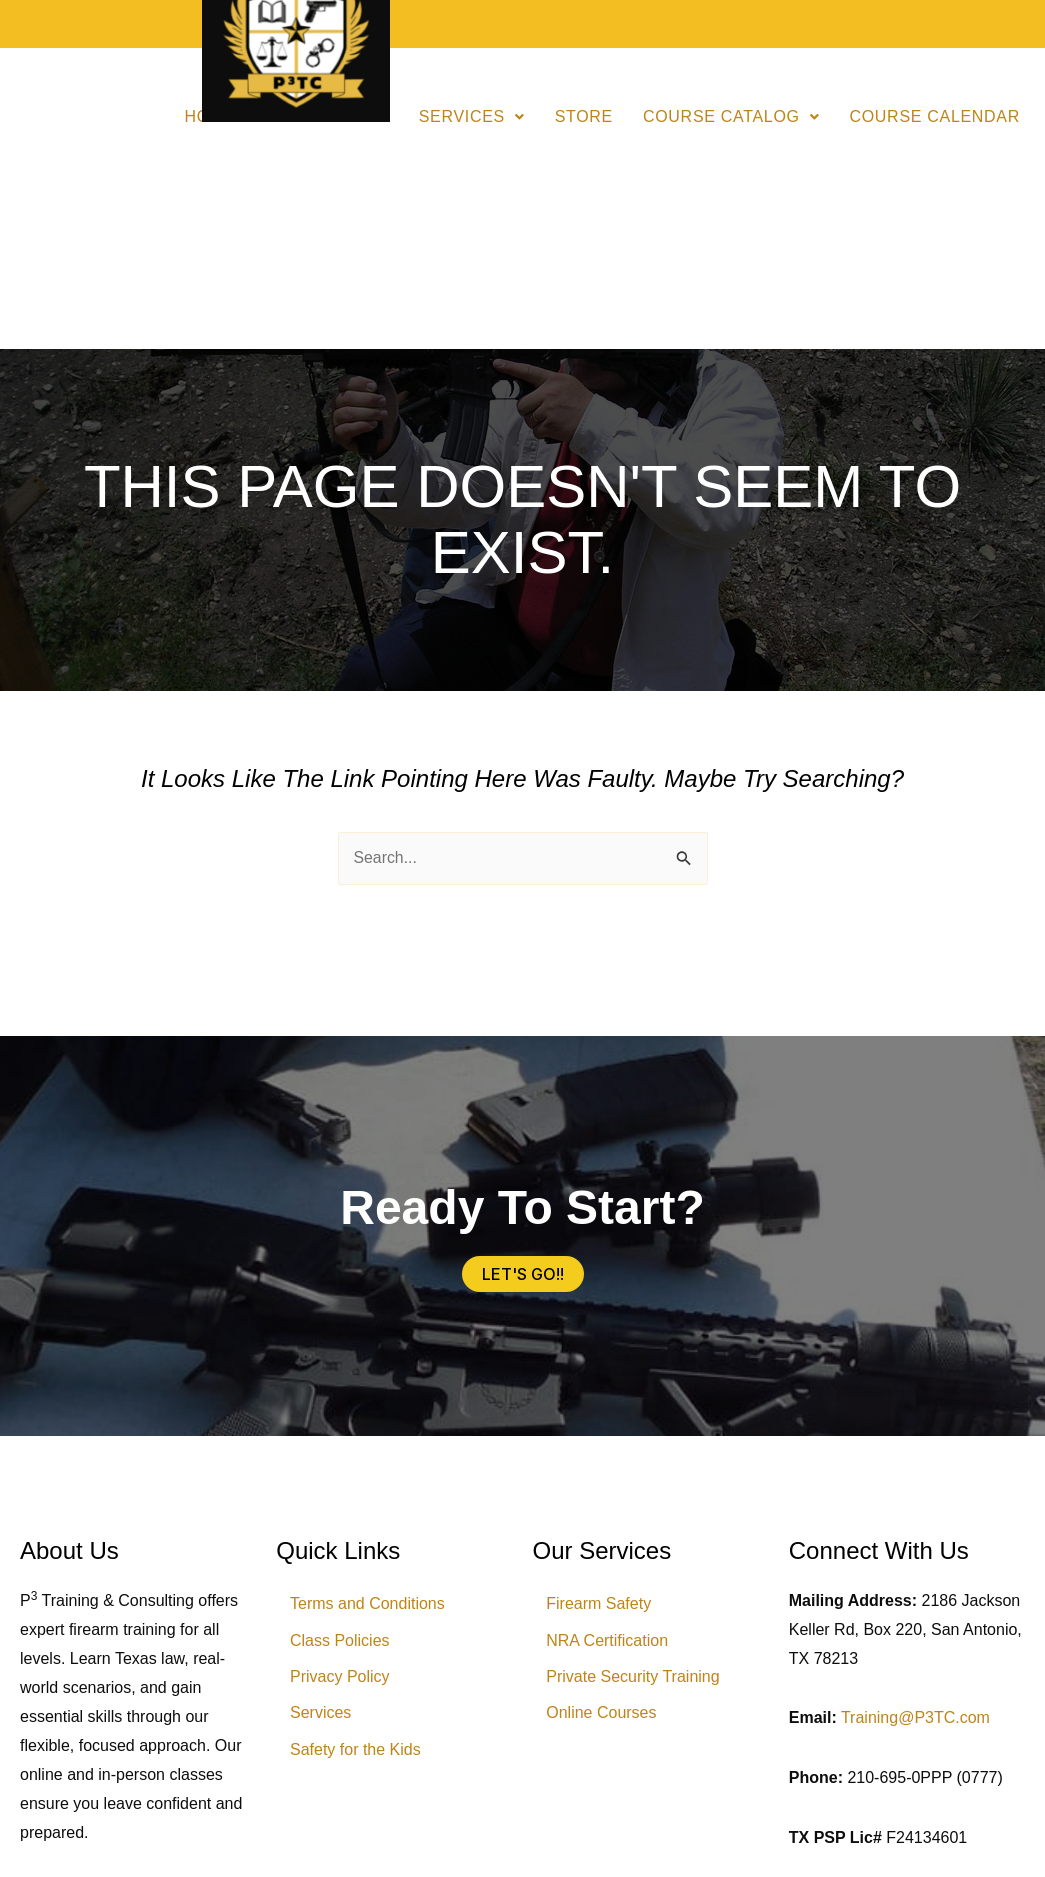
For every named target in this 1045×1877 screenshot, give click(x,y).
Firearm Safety (600, 1604)
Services (472, 116)
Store (584, 116)
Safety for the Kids (356, 1752)
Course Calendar (934, 116)
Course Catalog (731, 116)
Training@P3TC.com (915, 1717)
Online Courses (603, 1715)
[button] (472, 117)
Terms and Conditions (368, 1604)
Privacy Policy (341, 1678)
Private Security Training (634, 1678)
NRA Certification (609, 1641)
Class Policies (341, 1641)
